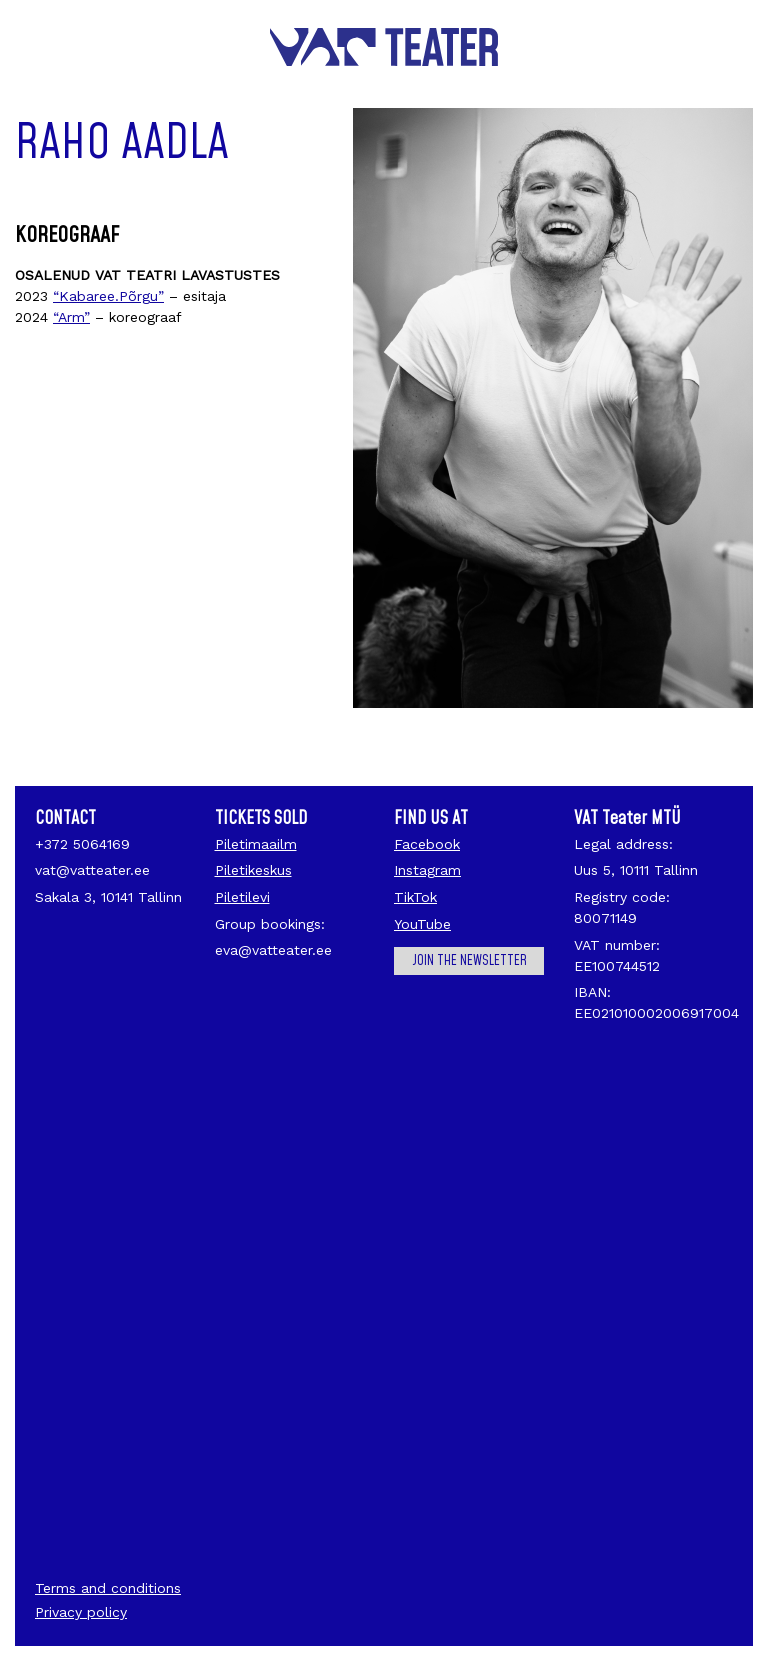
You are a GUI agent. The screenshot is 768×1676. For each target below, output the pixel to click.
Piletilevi (242, 897)
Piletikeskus (253, 870)
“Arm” (71, 317)
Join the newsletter (469, 961)
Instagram (427, 870)
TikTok (415, 897)
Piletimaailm (256, 844)
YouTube (422, 924)
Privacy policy (81, 1612)
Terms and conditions (108, 1588)
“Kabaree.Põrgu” (108, 296)
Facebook (427, 844)
